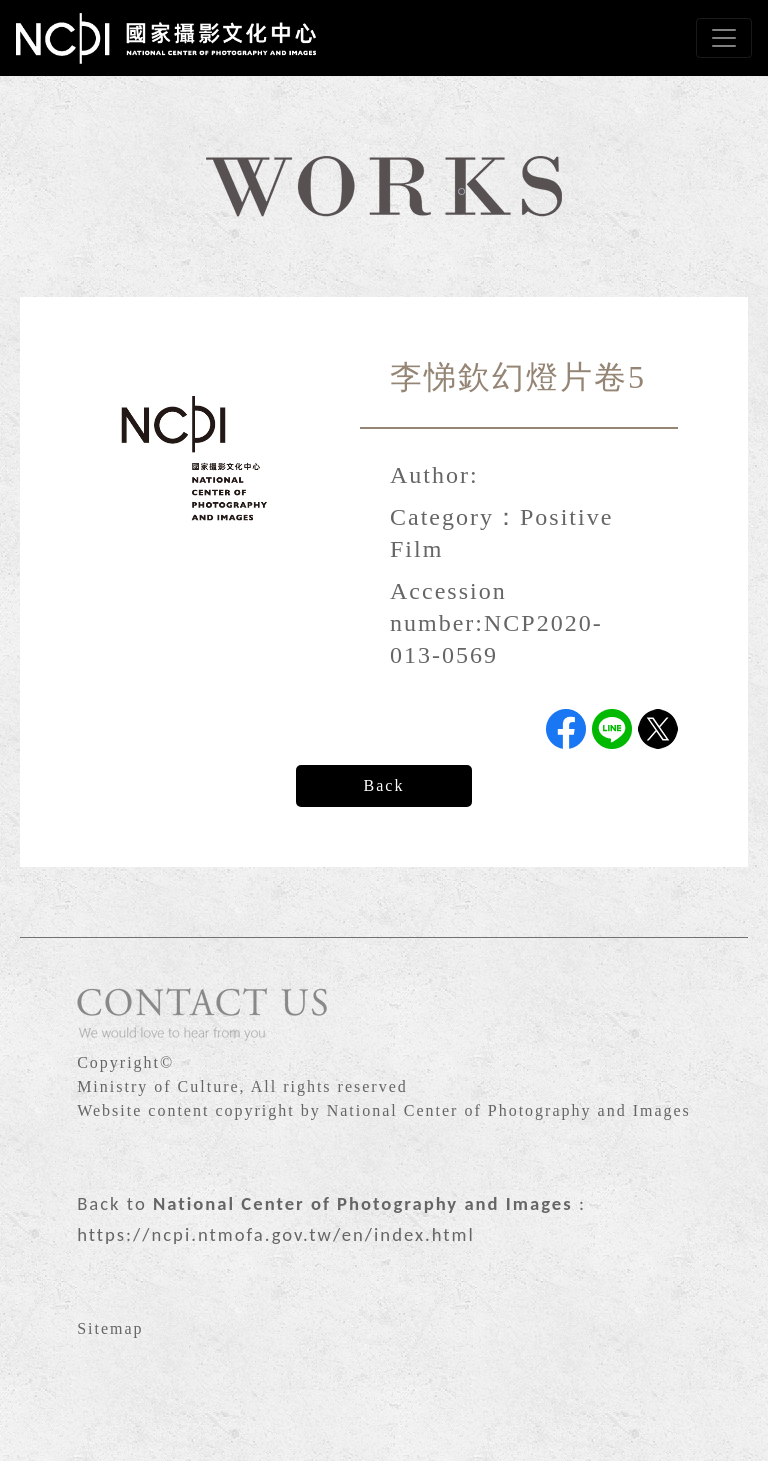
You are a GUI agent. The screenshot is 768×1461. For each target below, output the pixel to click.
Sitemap (110, 1328)
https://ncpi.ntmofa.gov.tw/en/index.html (276, 1234)
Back (384, 785)
